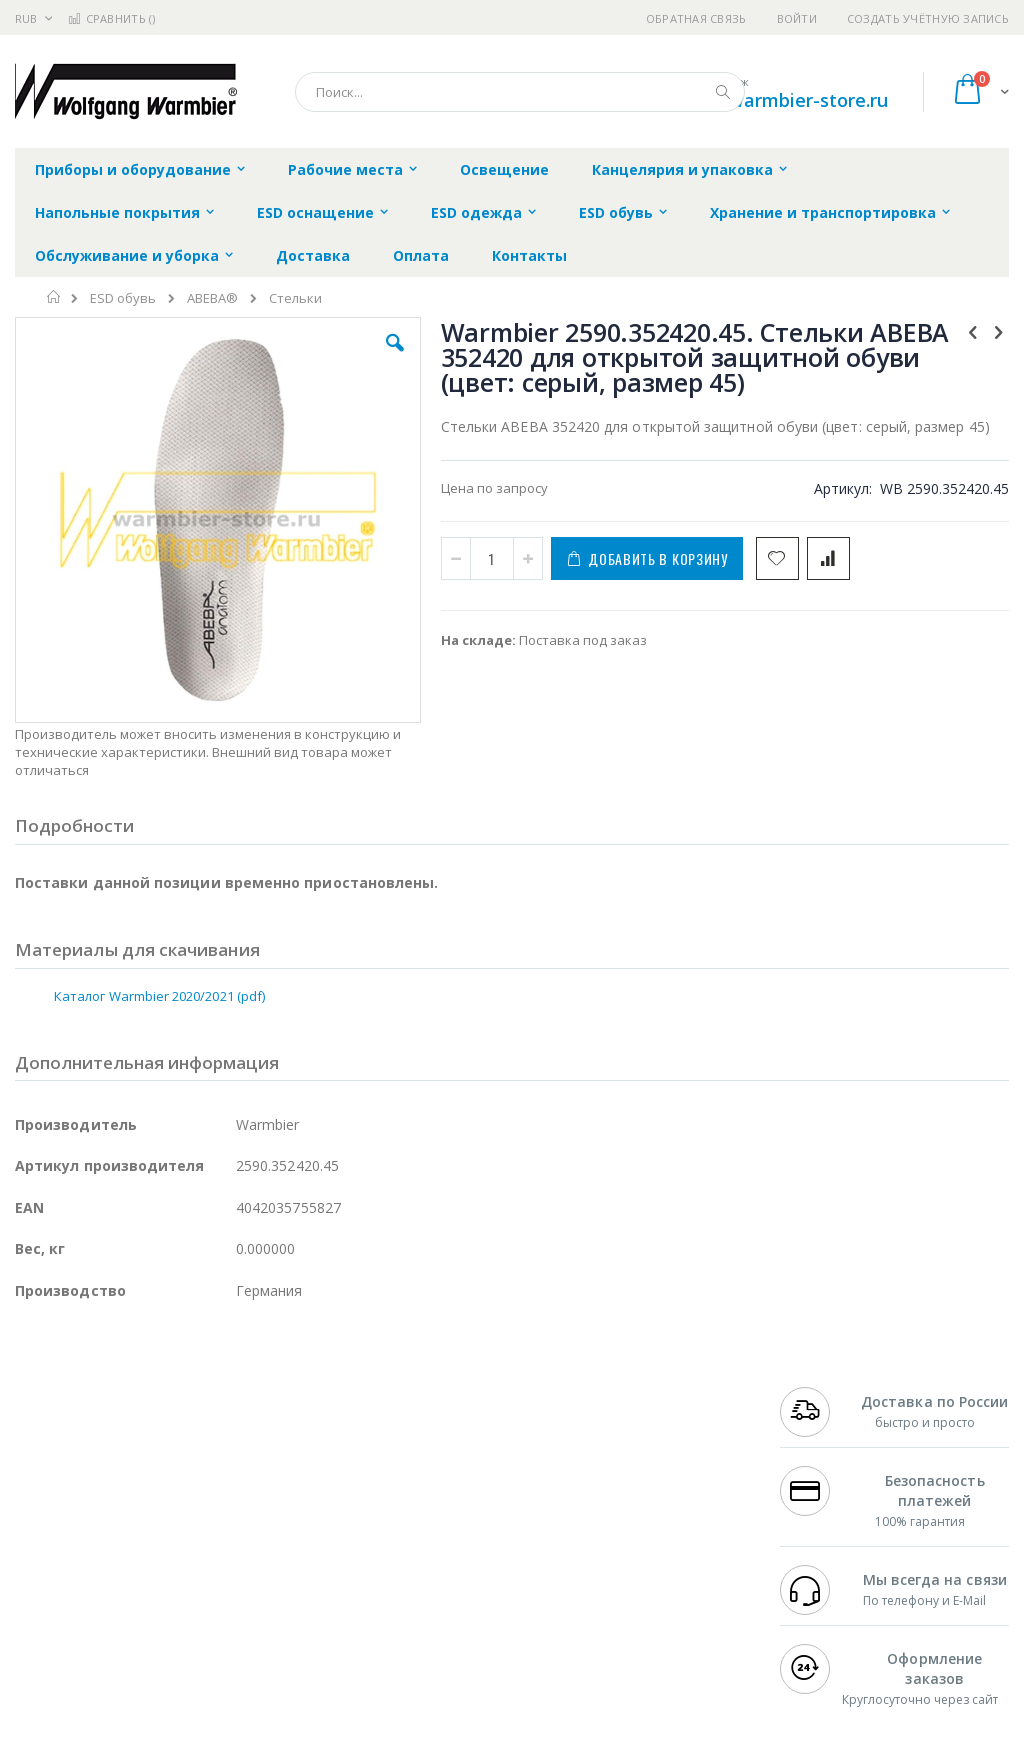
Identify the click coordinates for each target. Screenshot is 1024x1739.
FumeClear (95, 1468)
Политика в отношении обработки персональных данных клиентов (467, 1537)
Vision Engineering (71, 1566)
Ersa (86, 1449)
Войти (797, 18)
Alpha (120, 1527)
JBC (128, 1449)
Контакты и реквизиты (649, 1459)
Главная (54, 297)
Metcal (167, 1468)
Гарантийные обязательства (449, 1449)
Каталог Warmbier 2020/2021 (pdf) (159, 948)
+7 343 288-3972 (830, 1507)
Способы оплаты (665, 1546)
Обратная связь (696, 18)
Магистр (41, 1488)
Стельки (295, 298)
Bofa (29, 1468)
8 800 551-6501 (835, 1527)
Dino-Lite (172, 1566)
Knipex (114, 1644)
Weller (225, 1449)
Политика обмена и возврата (451, 1488)
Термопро (238, 1468)
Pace (172, 1449)
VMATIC (252, 1605)
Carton (238, 1566)
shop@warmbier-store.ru (779, 100)
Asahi (231, 1527)
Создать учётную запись (928, 18)
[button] (293, 358)
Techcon (185, 1605)
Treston (38, 1605)
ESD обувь (123, 298)
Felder (176, 1527)
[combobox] (520, 92)
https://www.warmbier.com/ (363, 1725)
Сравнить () (111, 18)
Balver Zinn (49, 1527)
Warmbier (111, 1605)
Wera (170, 1644)
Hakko (34, 1449)
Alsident (288, 1449)
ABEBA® (212, 298)
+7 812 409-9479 (830, 1468)
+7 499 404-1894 (830, 1449)
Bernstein (44, 1644)
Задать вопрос (404, 1585)
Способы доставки (671, 1507)
